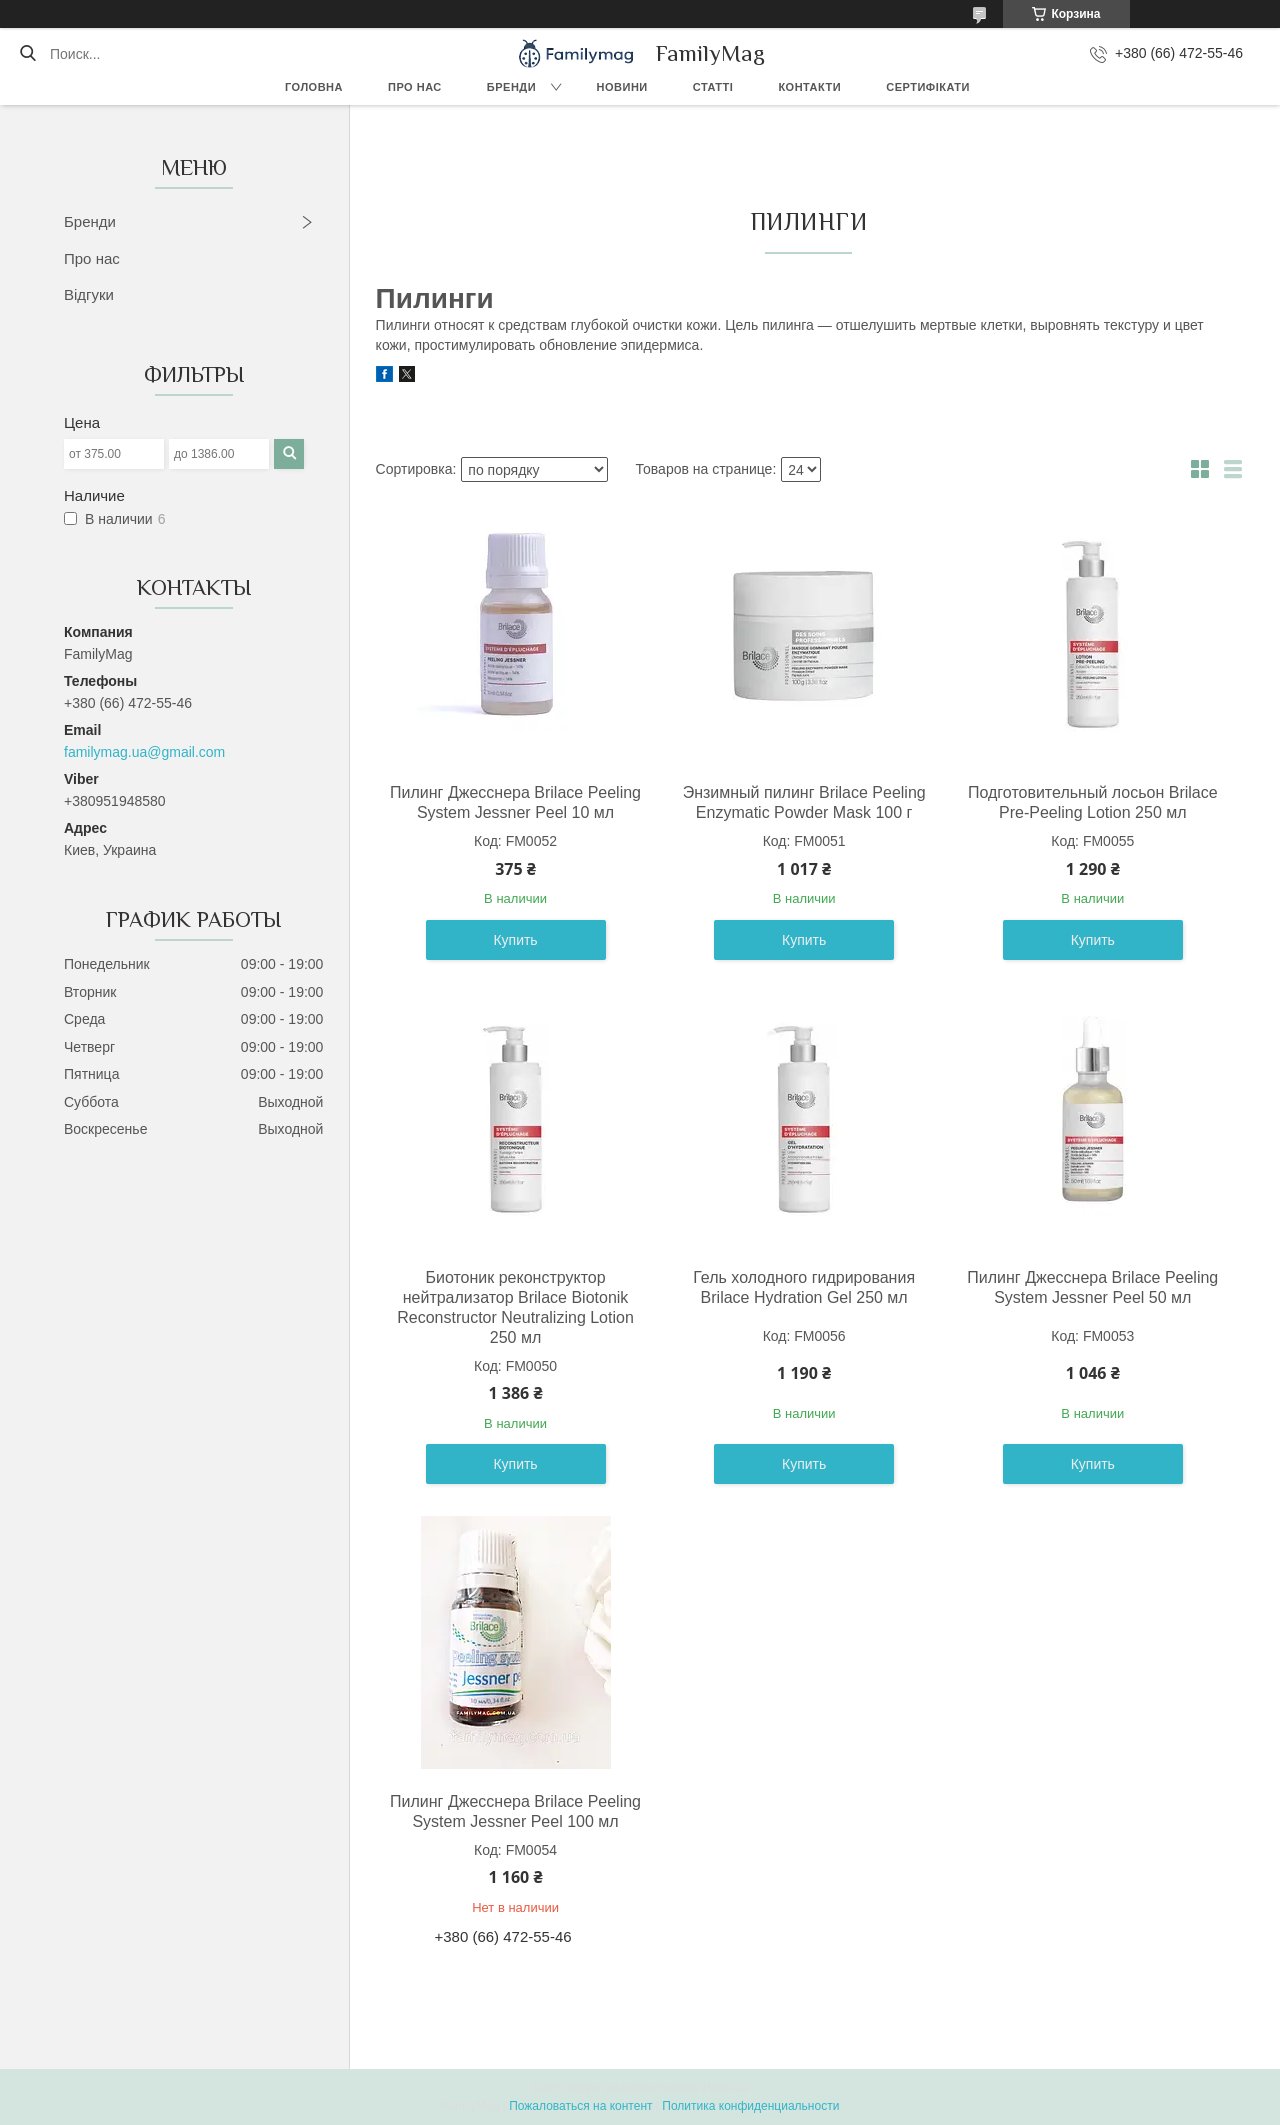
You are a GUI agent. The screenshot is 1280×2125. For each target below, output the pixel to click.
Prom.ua (725, 2088)
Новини (622, 87)
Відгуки (89, 294)
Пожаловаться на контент (580, 2106)
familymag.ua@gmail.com (144, 752)
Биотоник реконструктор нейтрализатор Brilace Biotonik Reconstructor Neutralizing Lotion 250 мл (515, 1307)
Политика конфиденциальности (750, 2106)
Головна (314, 87)
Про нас (415, 87)
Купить (515, 940)
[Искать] (27, 54)
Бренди (511, 87)
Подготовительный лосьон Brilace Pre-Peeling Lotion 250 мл (1093, 802)
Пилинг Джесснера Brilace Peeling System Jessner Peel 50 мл (1092, 1287)
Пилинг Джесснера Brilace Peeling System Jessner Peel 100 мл (515, 1811)
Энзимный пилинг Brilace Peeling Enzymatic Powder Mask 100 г (804, 802)
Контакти (809, 87)
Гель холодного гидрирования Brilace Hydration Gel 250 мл (804, 1287)
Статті (713, 87)
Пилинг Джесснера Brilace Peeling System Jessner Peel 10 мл (515, 802)
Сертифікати (928, 87)
